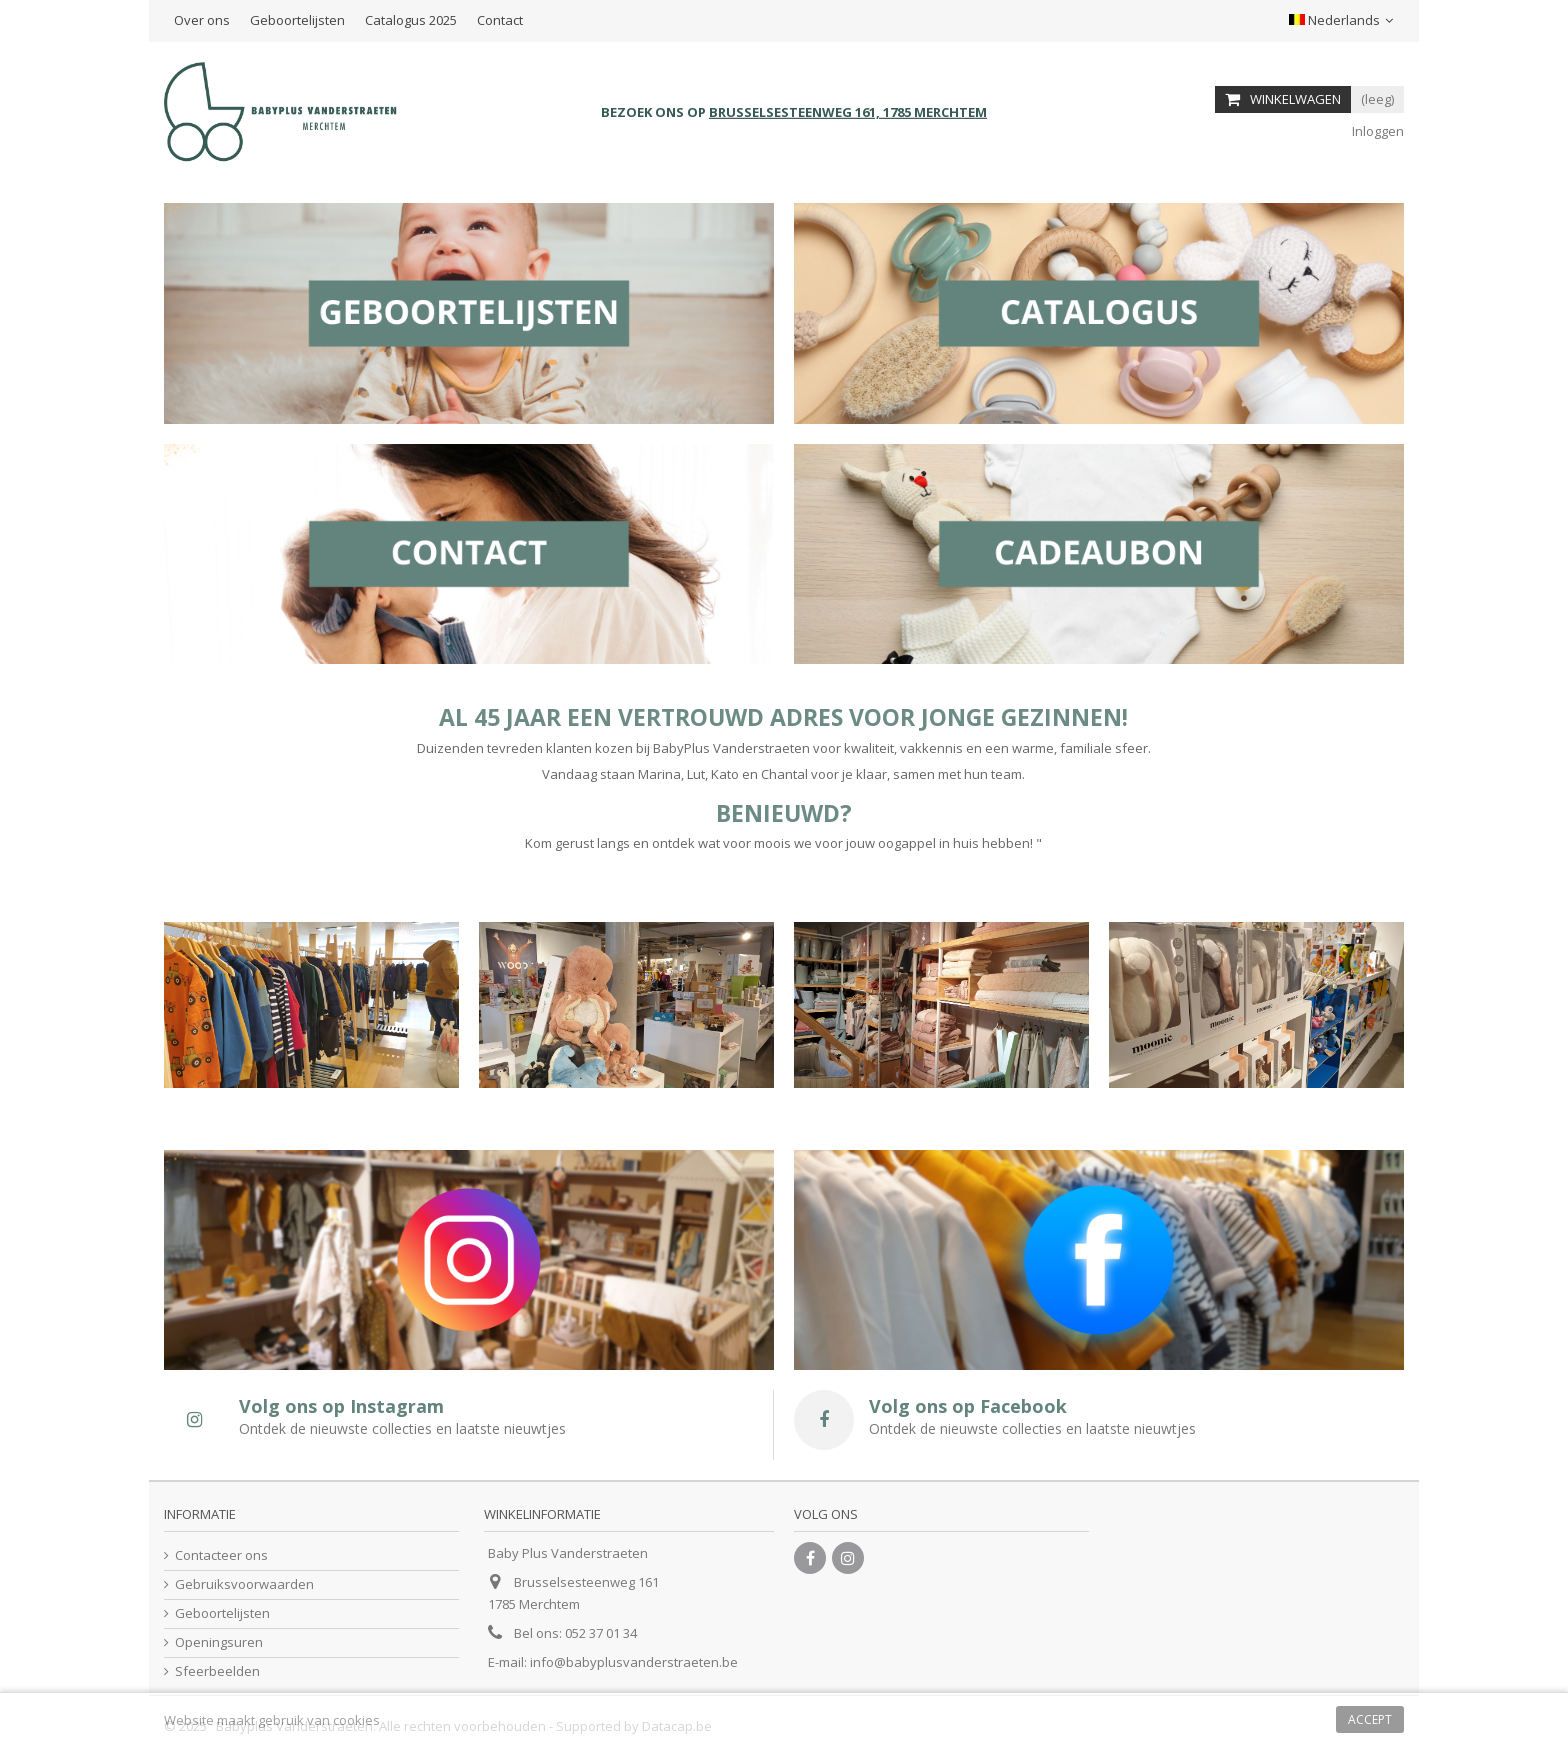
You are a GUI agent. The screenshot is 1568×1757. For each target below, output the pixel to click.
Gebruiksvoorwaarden (244, 1584)
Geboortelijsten (297, 20)
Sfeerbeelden (217, 1671)
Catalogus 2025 (411, 20)
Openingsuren (219, 1642)
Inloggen (1376, 131)
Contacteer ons (221, 1555)
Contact (500, 20)
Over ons (202, 20)
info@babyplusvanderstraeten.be (634, 1662)
